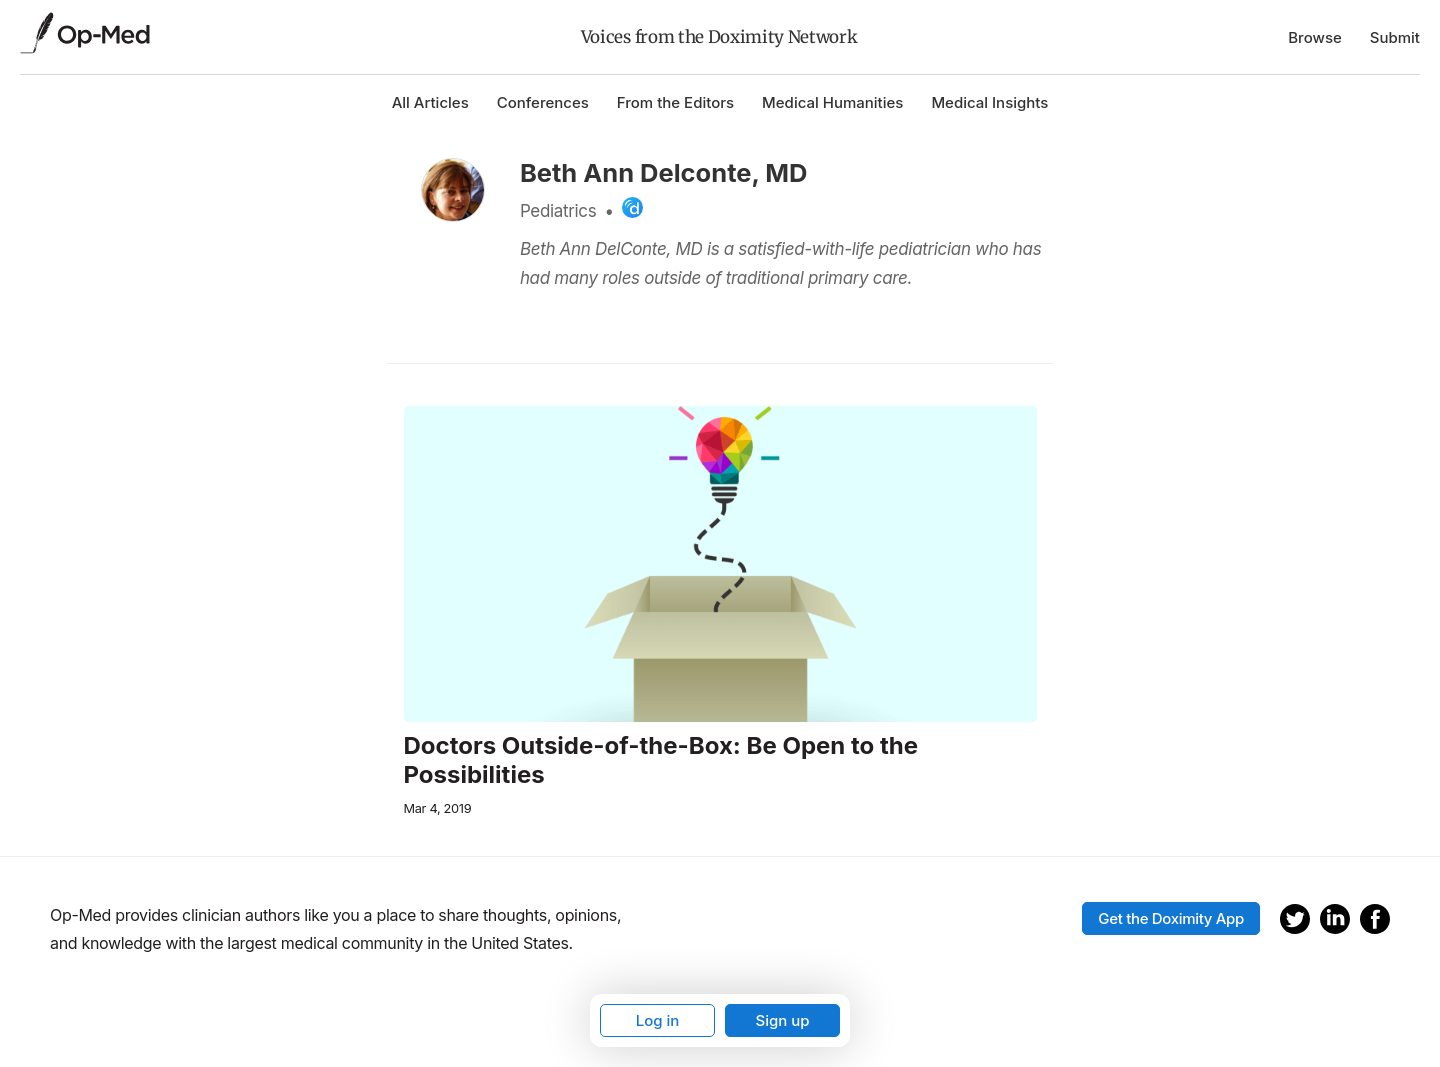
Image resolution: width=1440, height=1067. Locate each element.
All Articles (430, 102)
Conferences (543, 102)
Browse (1315, 37)
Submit (1395, 37)
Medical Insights (989, 102)
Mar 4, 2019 (438, 808)
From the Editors (675, 102)
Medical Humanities (832, 102)
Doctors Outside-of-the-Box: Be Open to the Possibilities (661, 760)
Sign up (782, 1020)
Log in (658, 1020)
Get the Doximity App (1171, 918)
